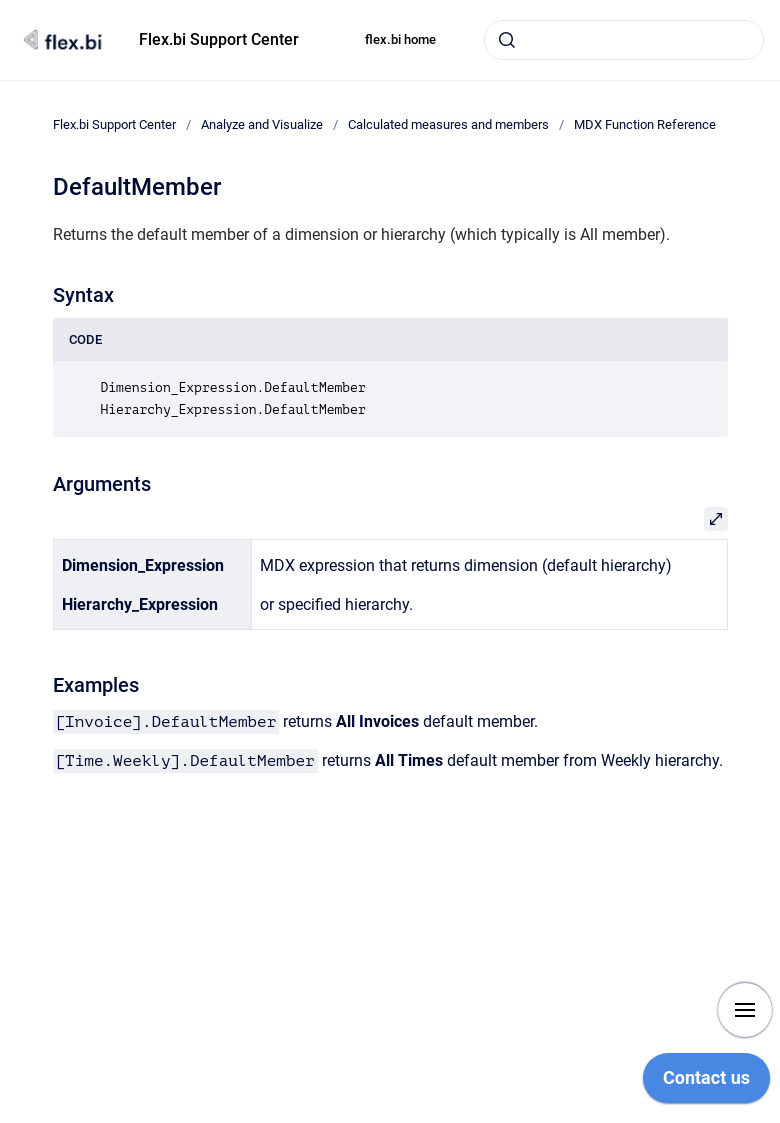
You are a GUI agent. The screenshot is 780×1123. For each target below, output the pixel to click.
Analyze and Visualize (262, 124)
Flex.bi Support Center (219, 39)
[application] (706, 1083)
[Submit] (507, 40)
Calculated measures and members (448, 124)
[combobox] (624, 40)
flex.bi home (400, 39)
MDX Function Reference (645, 124)
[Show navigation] (745, 1010)
